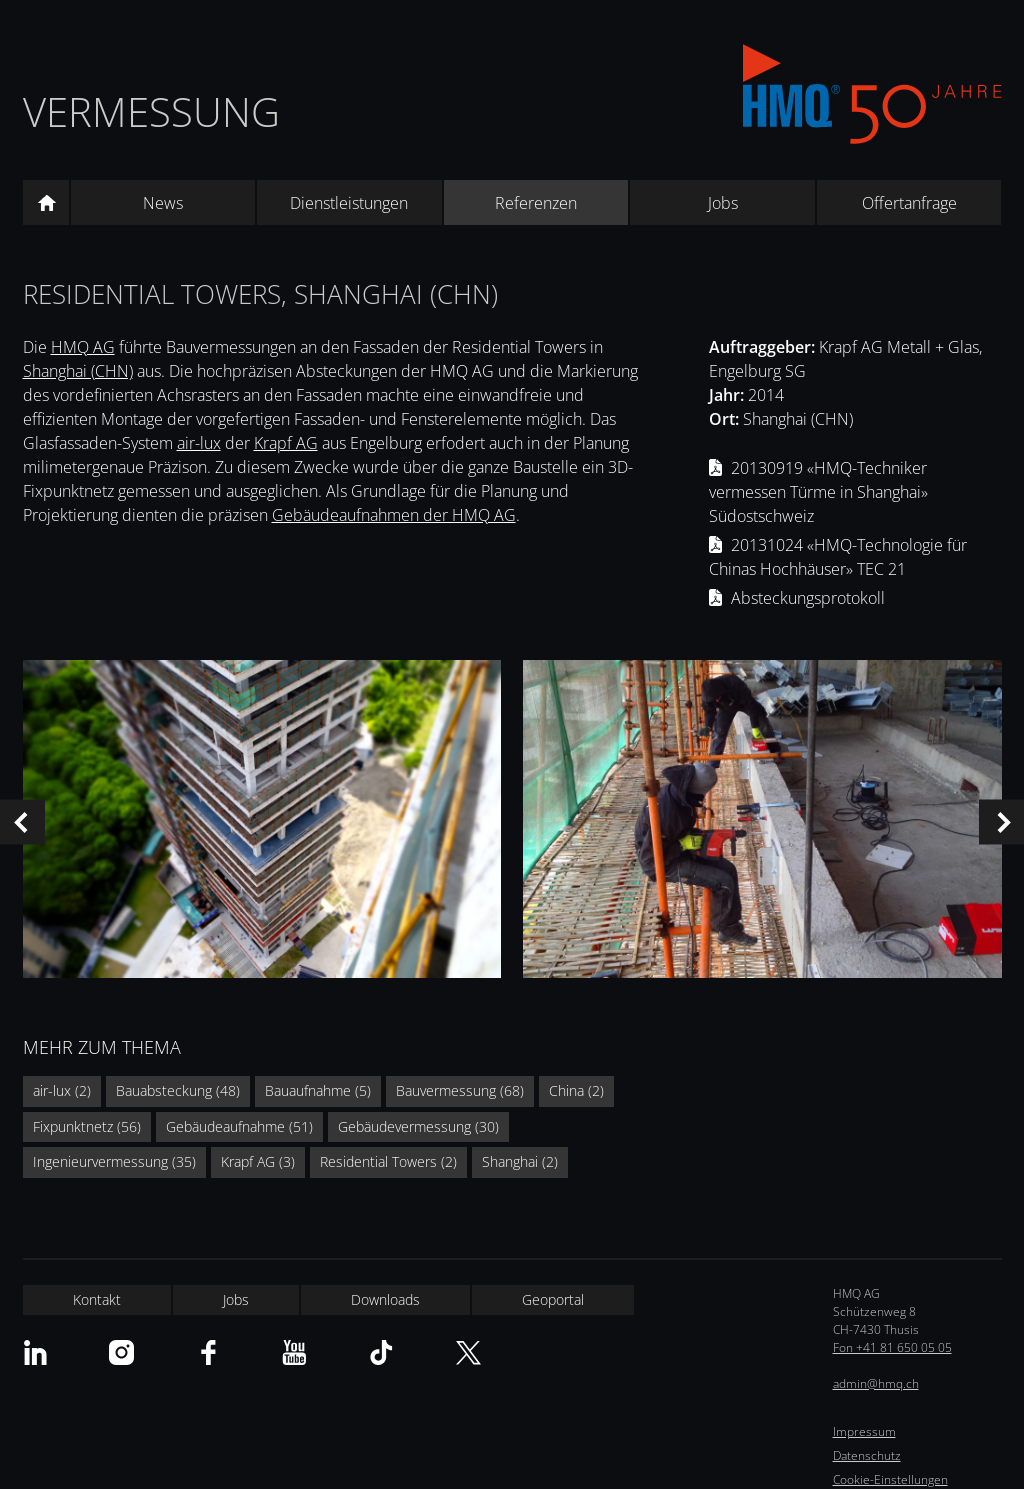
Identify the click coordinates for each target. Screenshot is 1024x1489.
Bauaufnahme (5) (318, 1090)
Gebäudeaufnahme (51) (239, 1126)
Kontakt (97, 1299)
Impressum (864, 1431)
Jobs (723, 203)
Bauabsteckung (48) (178, 1090)
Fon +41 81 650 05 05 (892, 1347)
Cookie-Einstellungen (890, 1479)
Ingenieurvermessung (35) (114, 1161)
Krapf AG (286, 443)
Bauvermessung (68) (460, 1090)
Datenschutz (867, 1455)
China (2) (576, 1090)
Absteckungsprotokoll (808, 598)
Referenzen (536, 203)
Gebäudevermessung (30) (418, 1126)
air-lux (199, 443)
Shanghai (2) (520, 1161)
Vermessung (151, 111)
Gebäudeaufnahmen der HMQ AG (394, 515)
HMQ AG (83, 347)
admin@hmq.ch (876, 1383)
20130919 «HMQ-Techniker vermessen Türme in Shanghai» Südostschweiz (818, 492)
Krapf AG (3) (258, 1161)
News (163, 203)
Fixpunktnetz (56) (87, 1126)
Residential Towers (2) (388, 1161)
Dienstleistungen (349, 203)
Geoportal (553, 1299)
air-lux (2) (62, 1090)
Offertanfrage (909, 203)
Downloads (385, 1299)
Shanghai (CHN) (78, 371)
